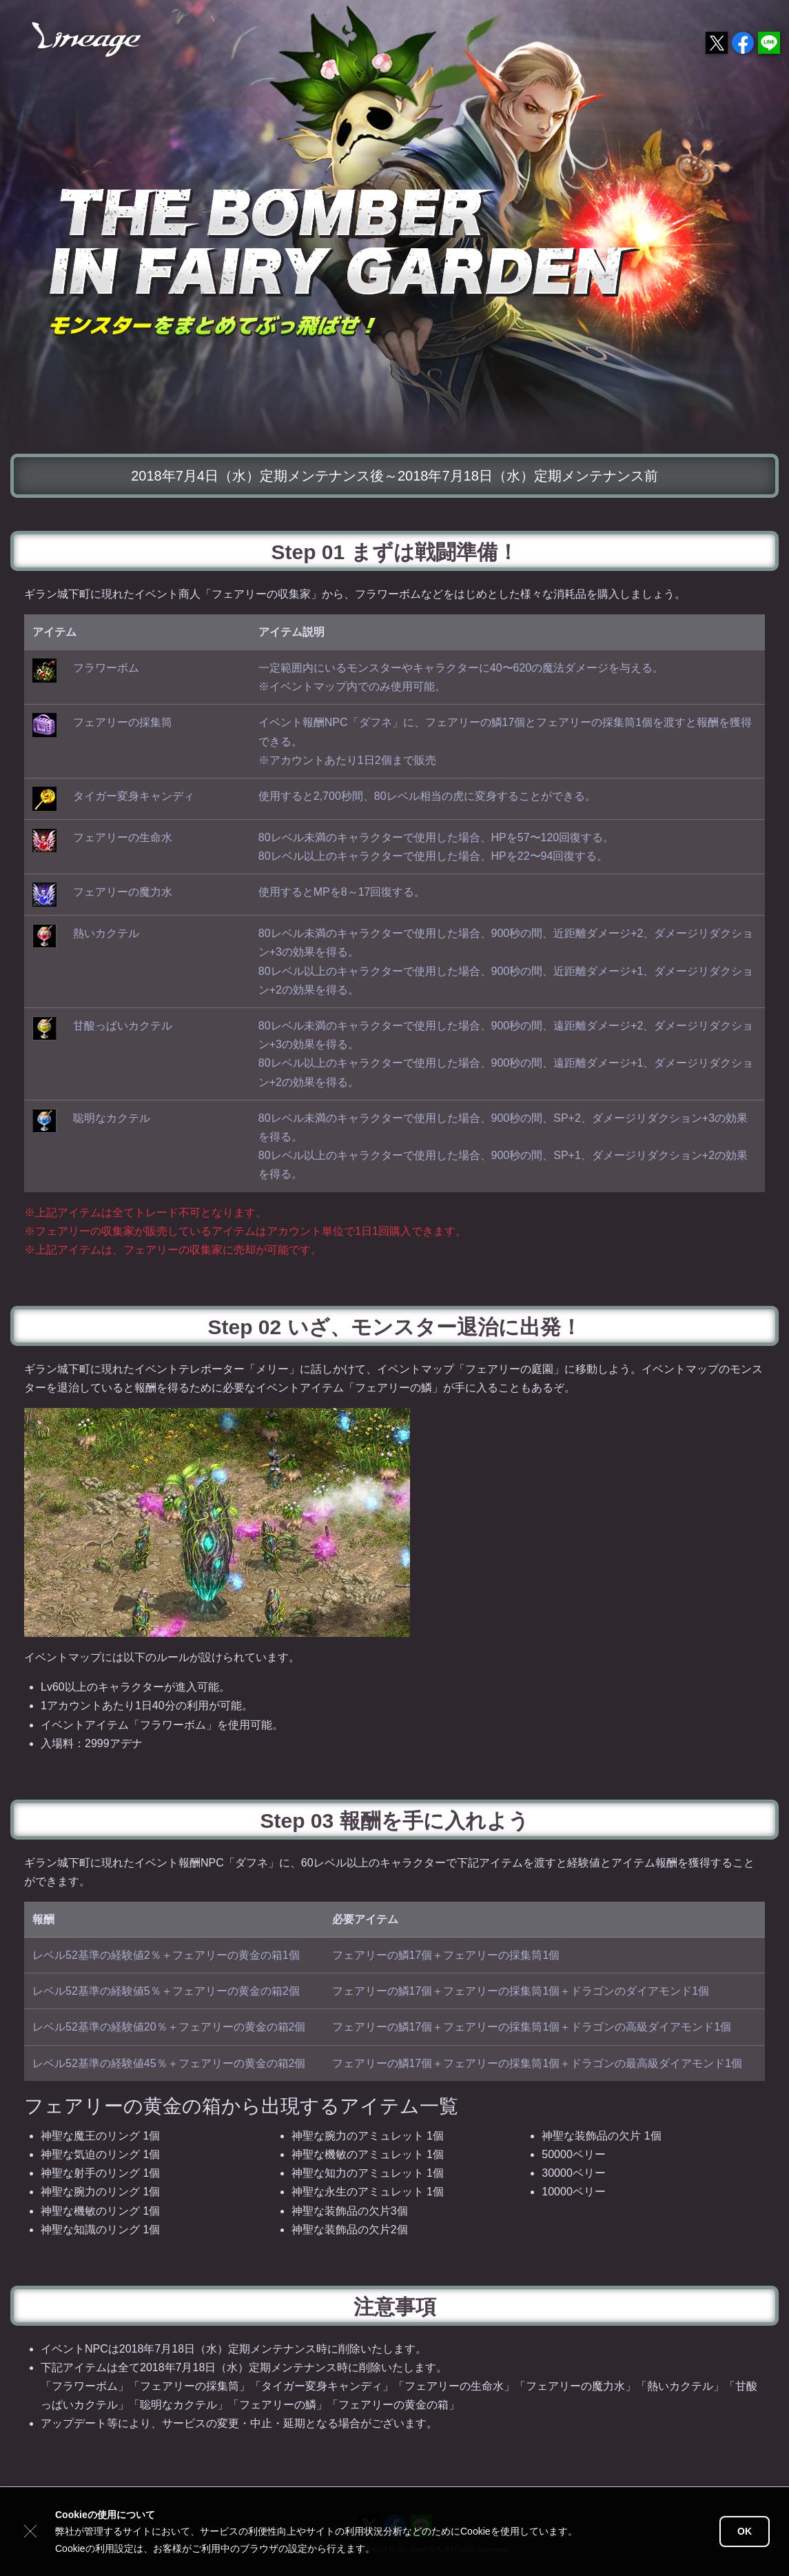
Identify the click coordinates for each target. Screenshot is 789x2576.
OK (744, 2531)
